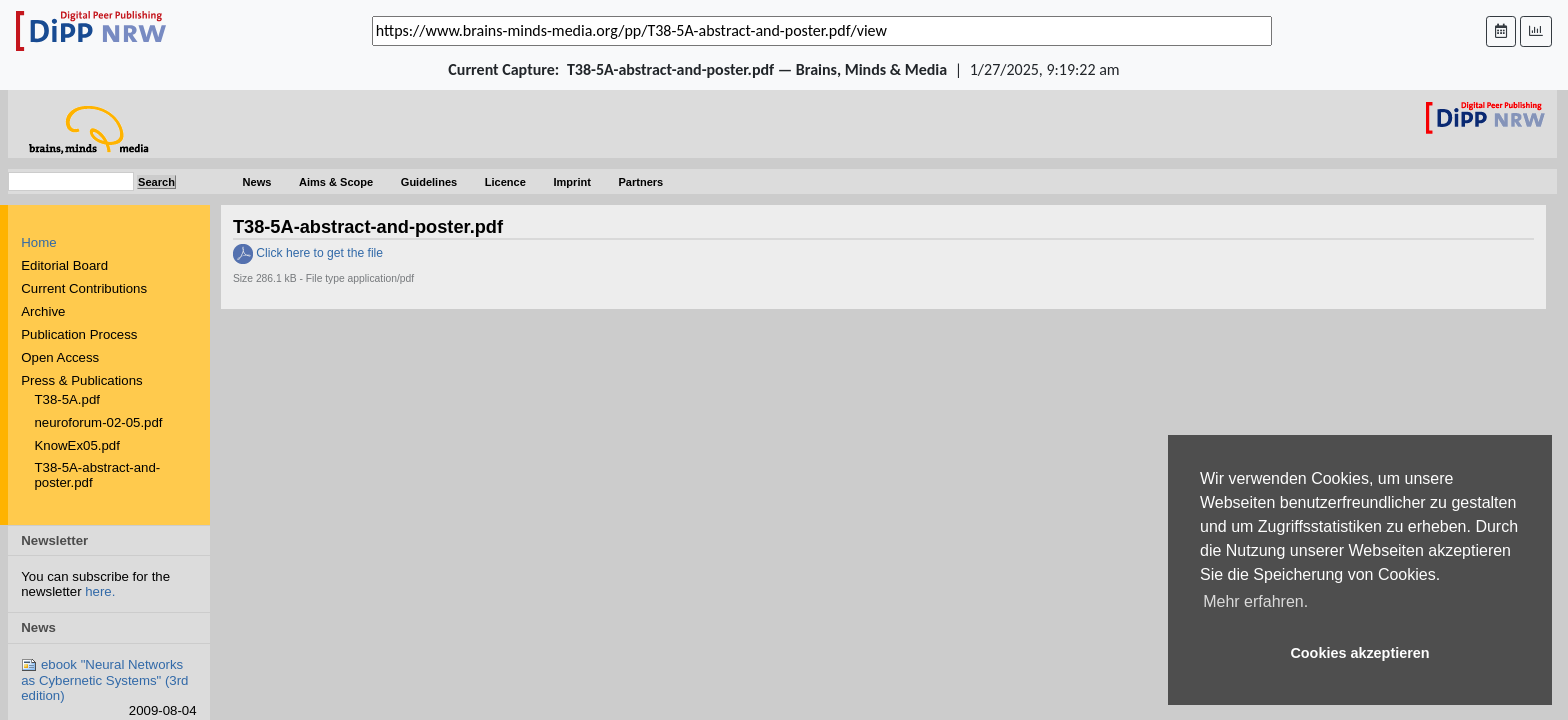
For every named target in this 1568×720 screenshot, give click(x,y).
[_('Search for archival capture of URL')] (822, 31)
